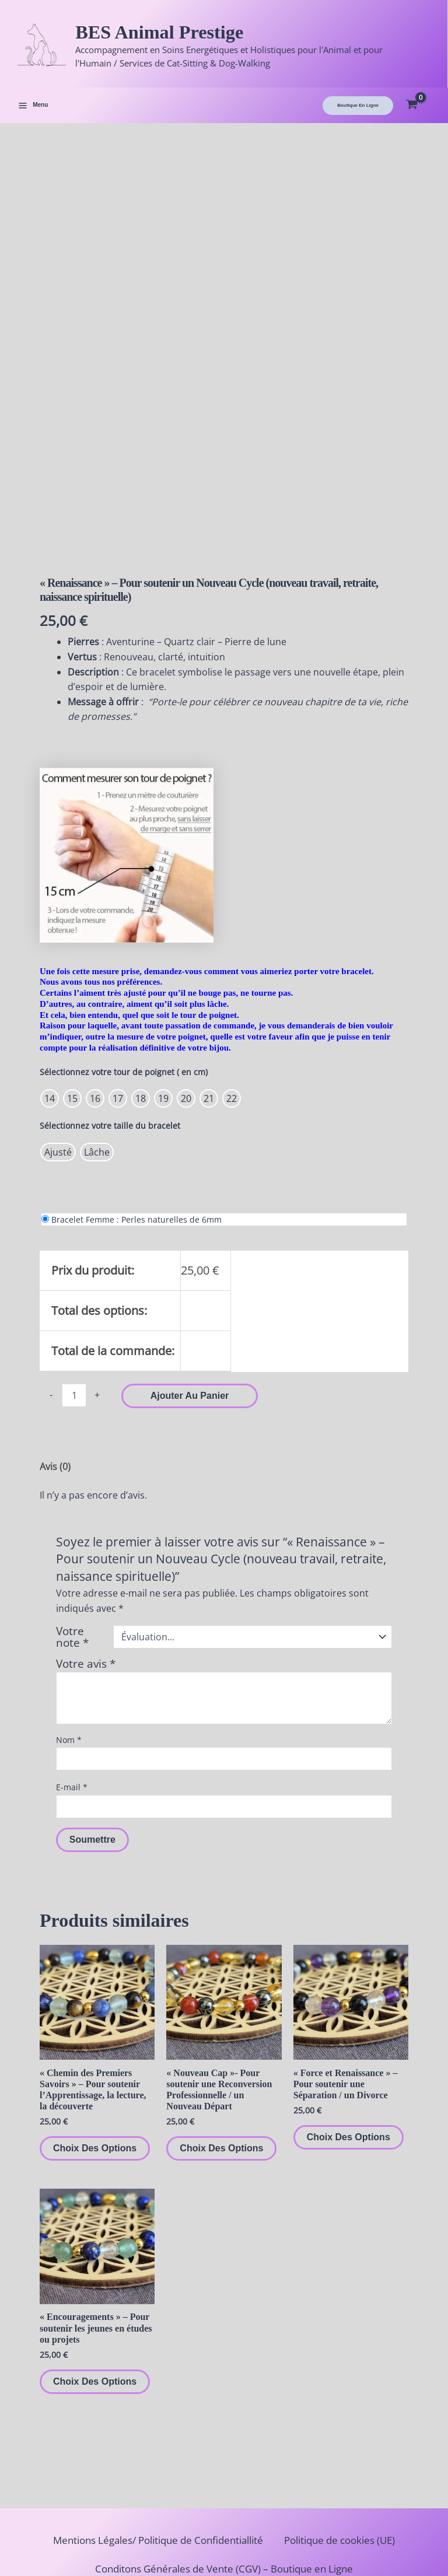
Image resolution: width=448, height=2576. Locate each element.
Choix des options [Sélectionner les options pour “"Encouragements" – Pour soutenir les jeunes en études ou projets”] (94, 2296)
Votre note (72, 1551)
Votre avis (86, 1578)
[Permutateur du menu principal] (33, 113)
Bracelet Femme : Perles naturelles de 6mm (136, 1134)
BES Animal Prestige (192, 34)
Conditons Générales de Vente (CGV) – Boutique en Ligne (224, 2498)
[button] (358, 112)
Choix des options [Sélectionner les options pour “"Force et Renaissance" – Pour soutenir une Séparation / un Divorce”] (348, 2052)
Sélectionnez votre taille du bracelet (110, 1040)
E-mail (72, 1702)
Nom (69, 1654)
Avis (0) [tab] (55, 1381)
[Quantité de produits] (74, 1310)
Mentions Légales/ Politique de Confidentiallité (152, 2470)
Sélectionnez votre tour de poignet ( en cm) (124, 986)
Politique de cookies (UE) (350, 2470)
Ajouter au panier (189, 1310)
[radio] (50, 1013)
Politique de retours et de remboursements (224, 2527)
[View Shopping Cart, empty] (420, 113)
